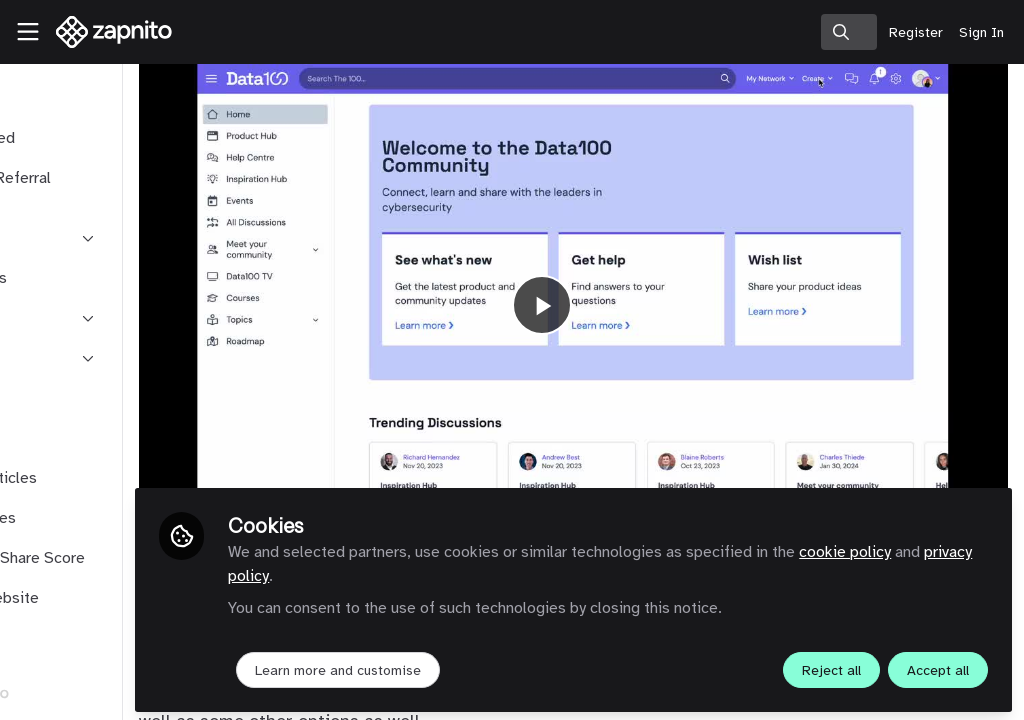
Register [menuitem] (916, 32)
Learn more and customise (471, 666)
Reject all (831, 666)
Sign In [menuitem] (981, 32)
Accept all (938, 666)
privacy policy (481, 572)
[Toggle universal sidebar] (28, 32)
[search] (849, 32)
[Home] (104, 32)
